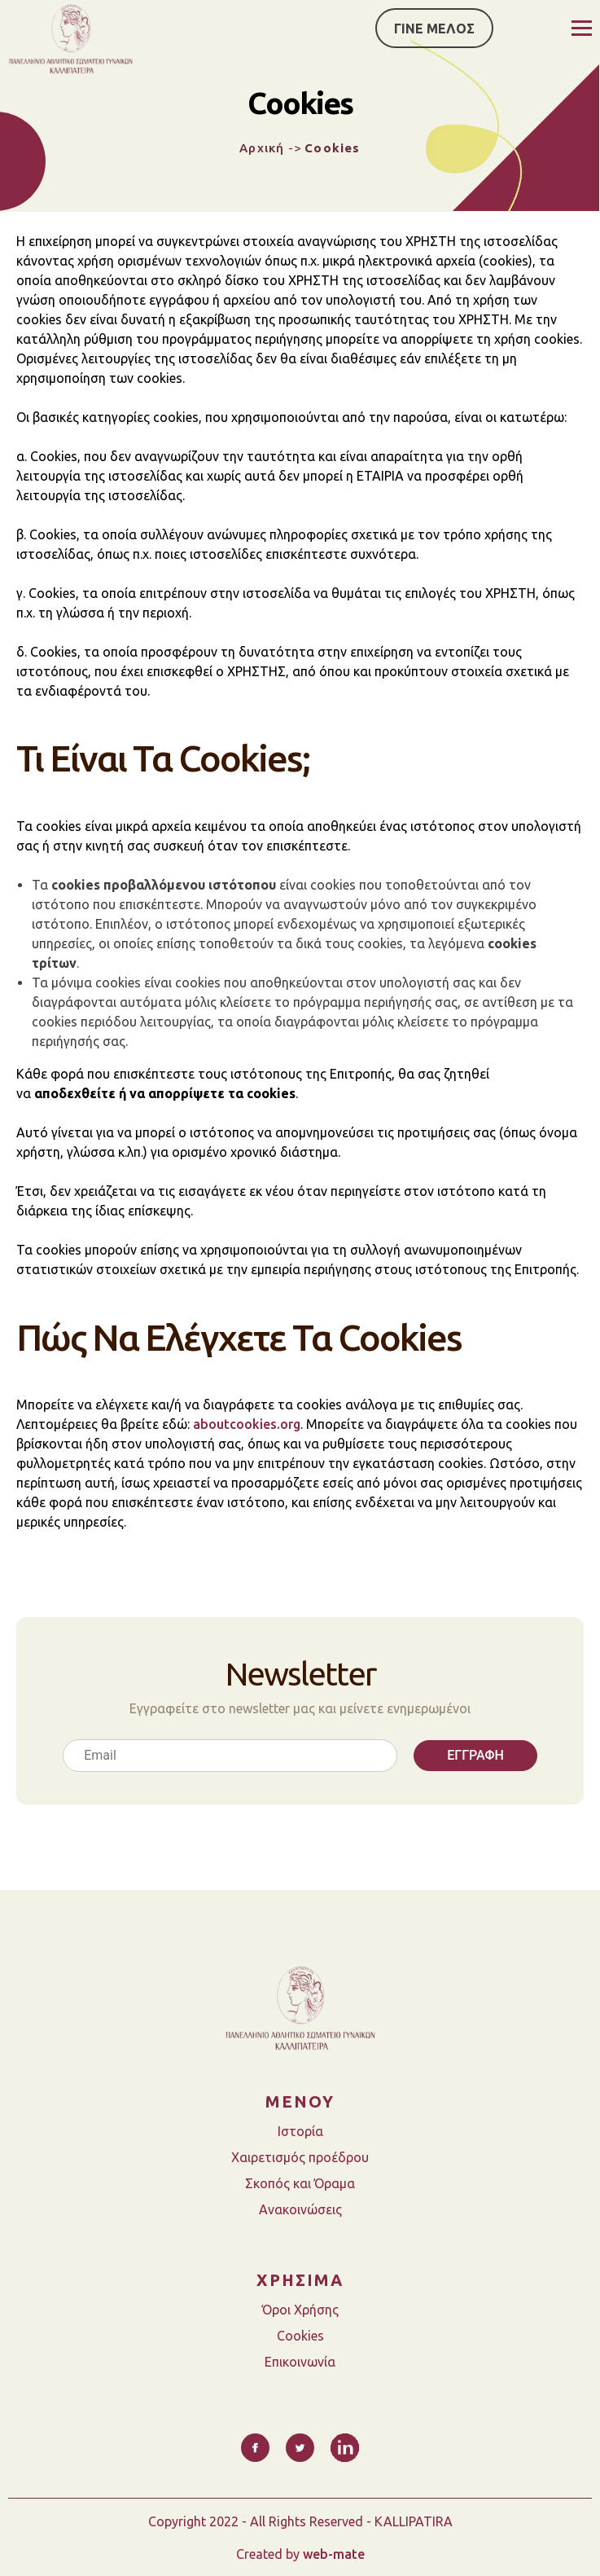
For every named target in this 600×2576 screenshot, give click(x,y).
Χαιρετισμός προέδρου (300, 2157)
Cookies (300, 2335)
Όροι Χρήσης (300, 2309)
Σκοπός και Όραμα (300, 2183)
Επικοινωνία (300, 2361)
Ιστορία (300, 2131)
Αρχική (261, 148)
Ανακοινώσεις (300, 2209)
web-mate (334, 2554)
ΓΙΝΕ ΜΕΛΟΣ (434, 28)
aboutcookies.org (246, 1424)
